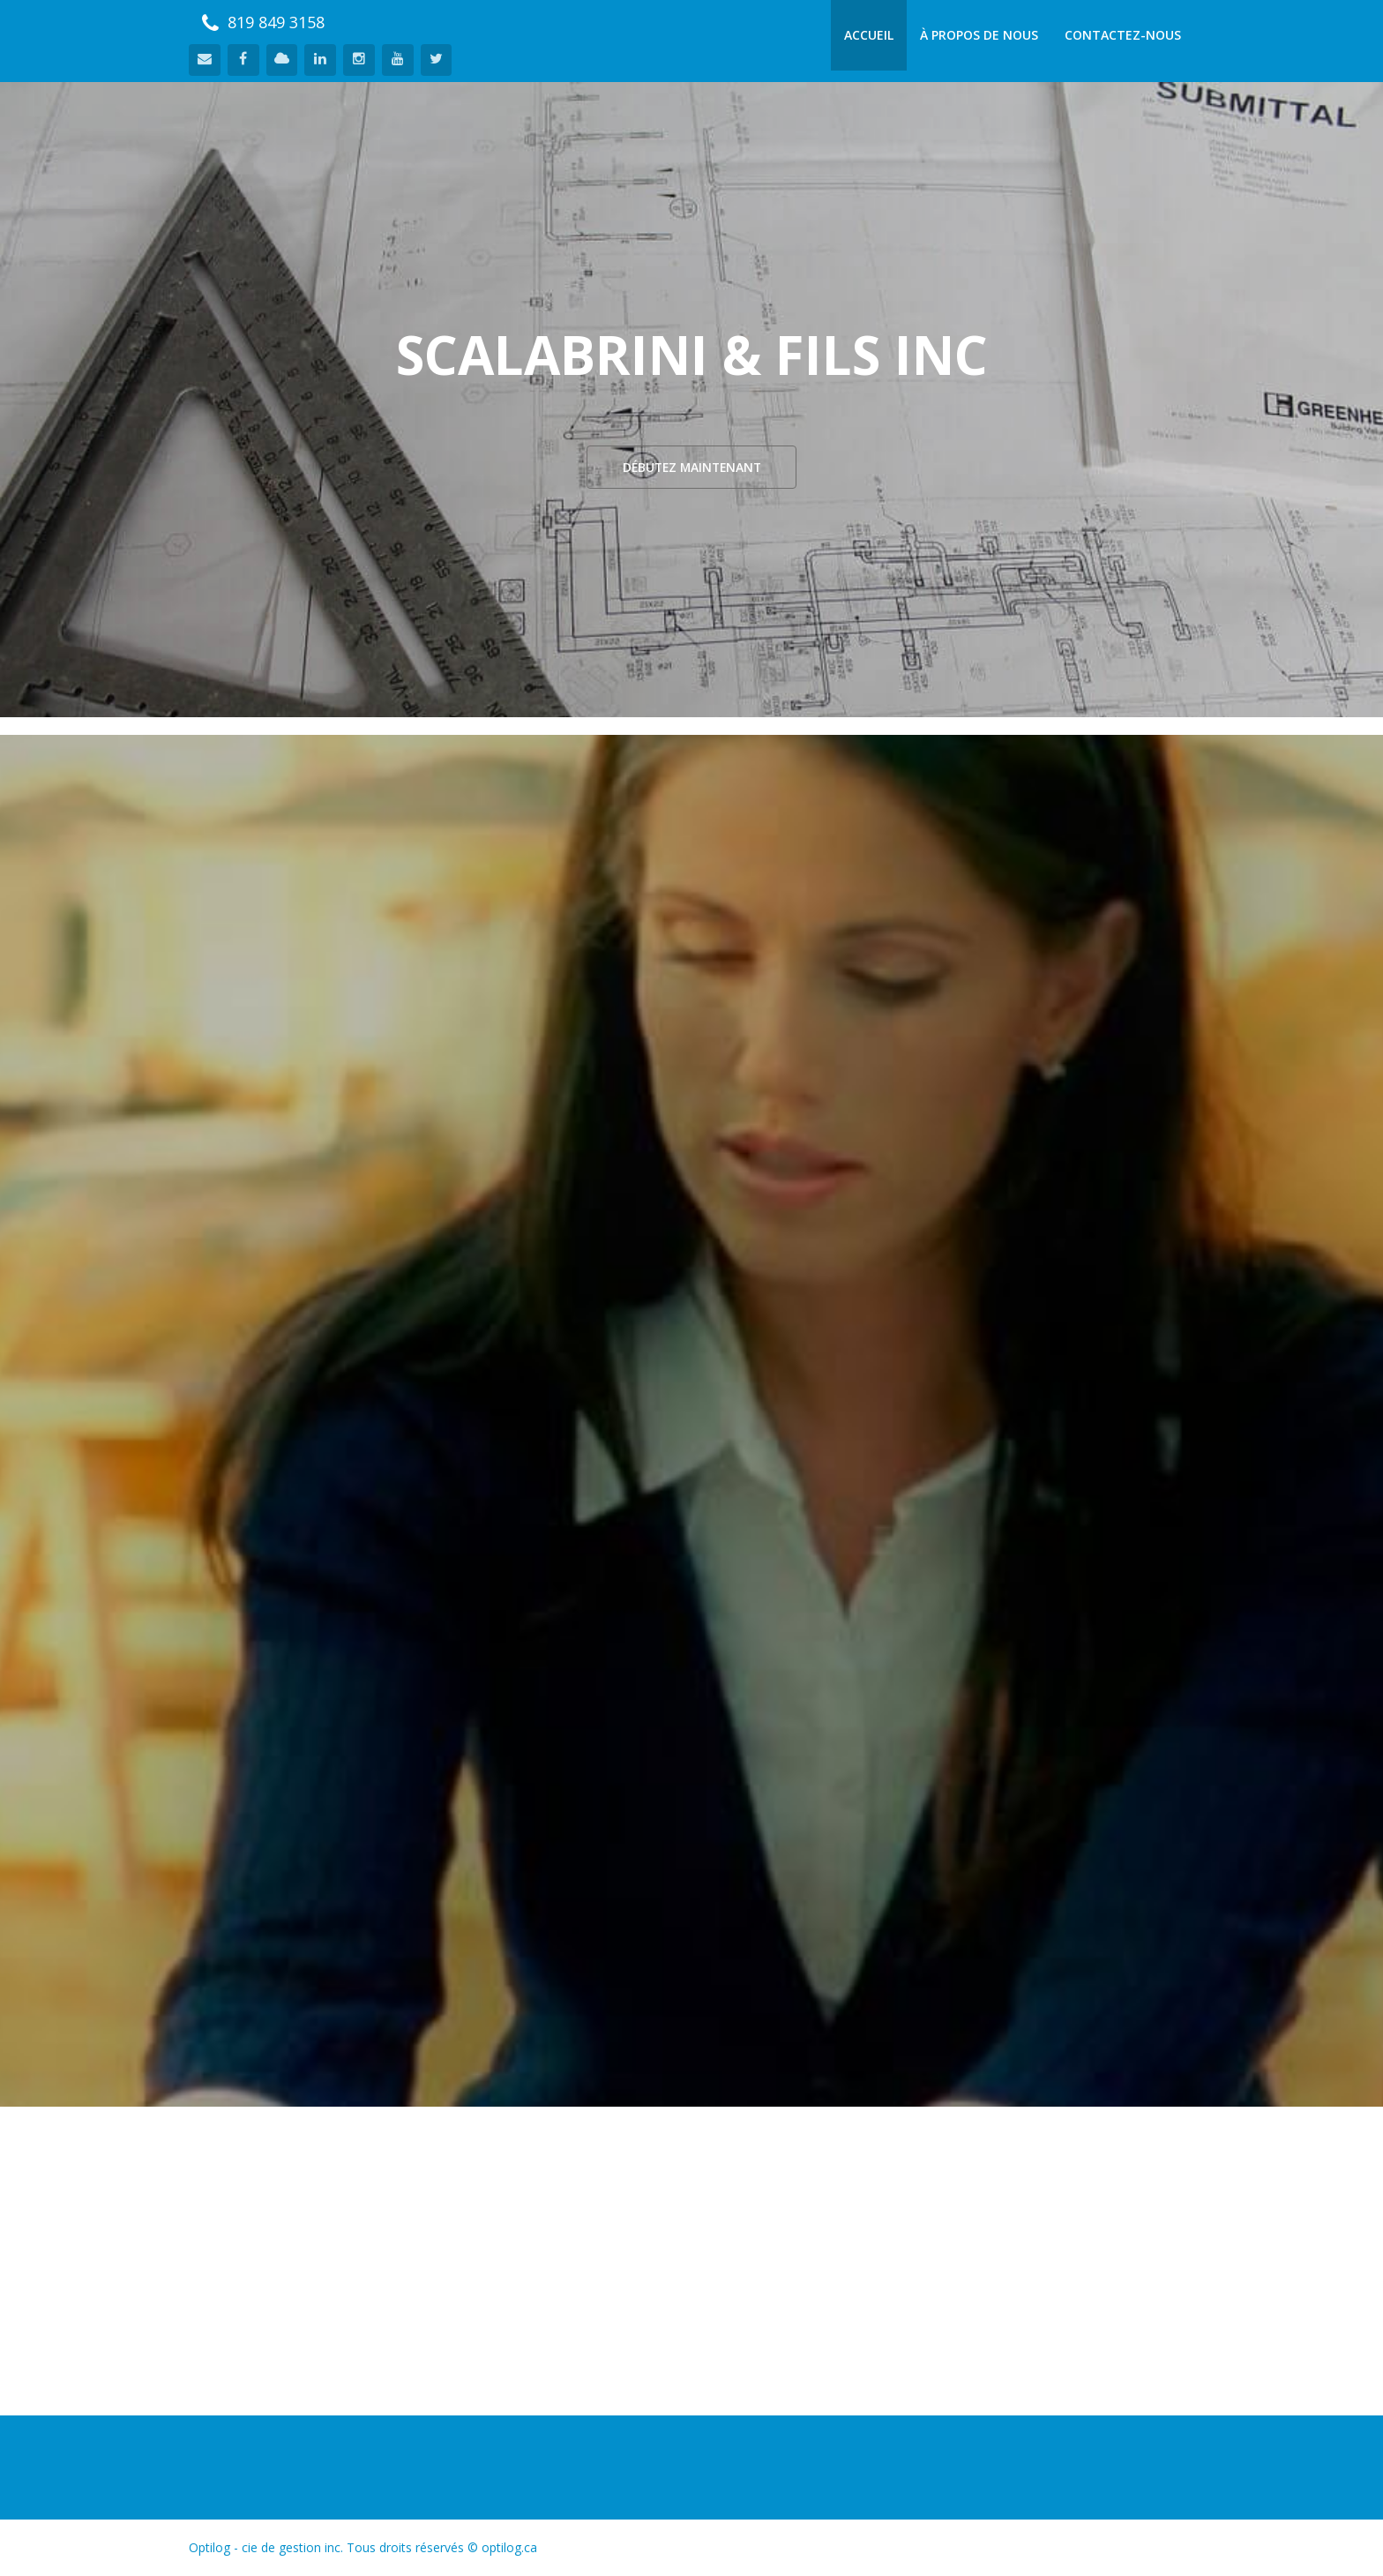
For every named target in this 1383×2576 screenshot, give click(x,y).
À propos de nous (979, 34)
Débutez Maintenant (691, 467)
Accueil (868, 34)
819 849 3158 (263, 22)
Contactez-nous (1123, 34)
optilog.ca (509, 2547)
